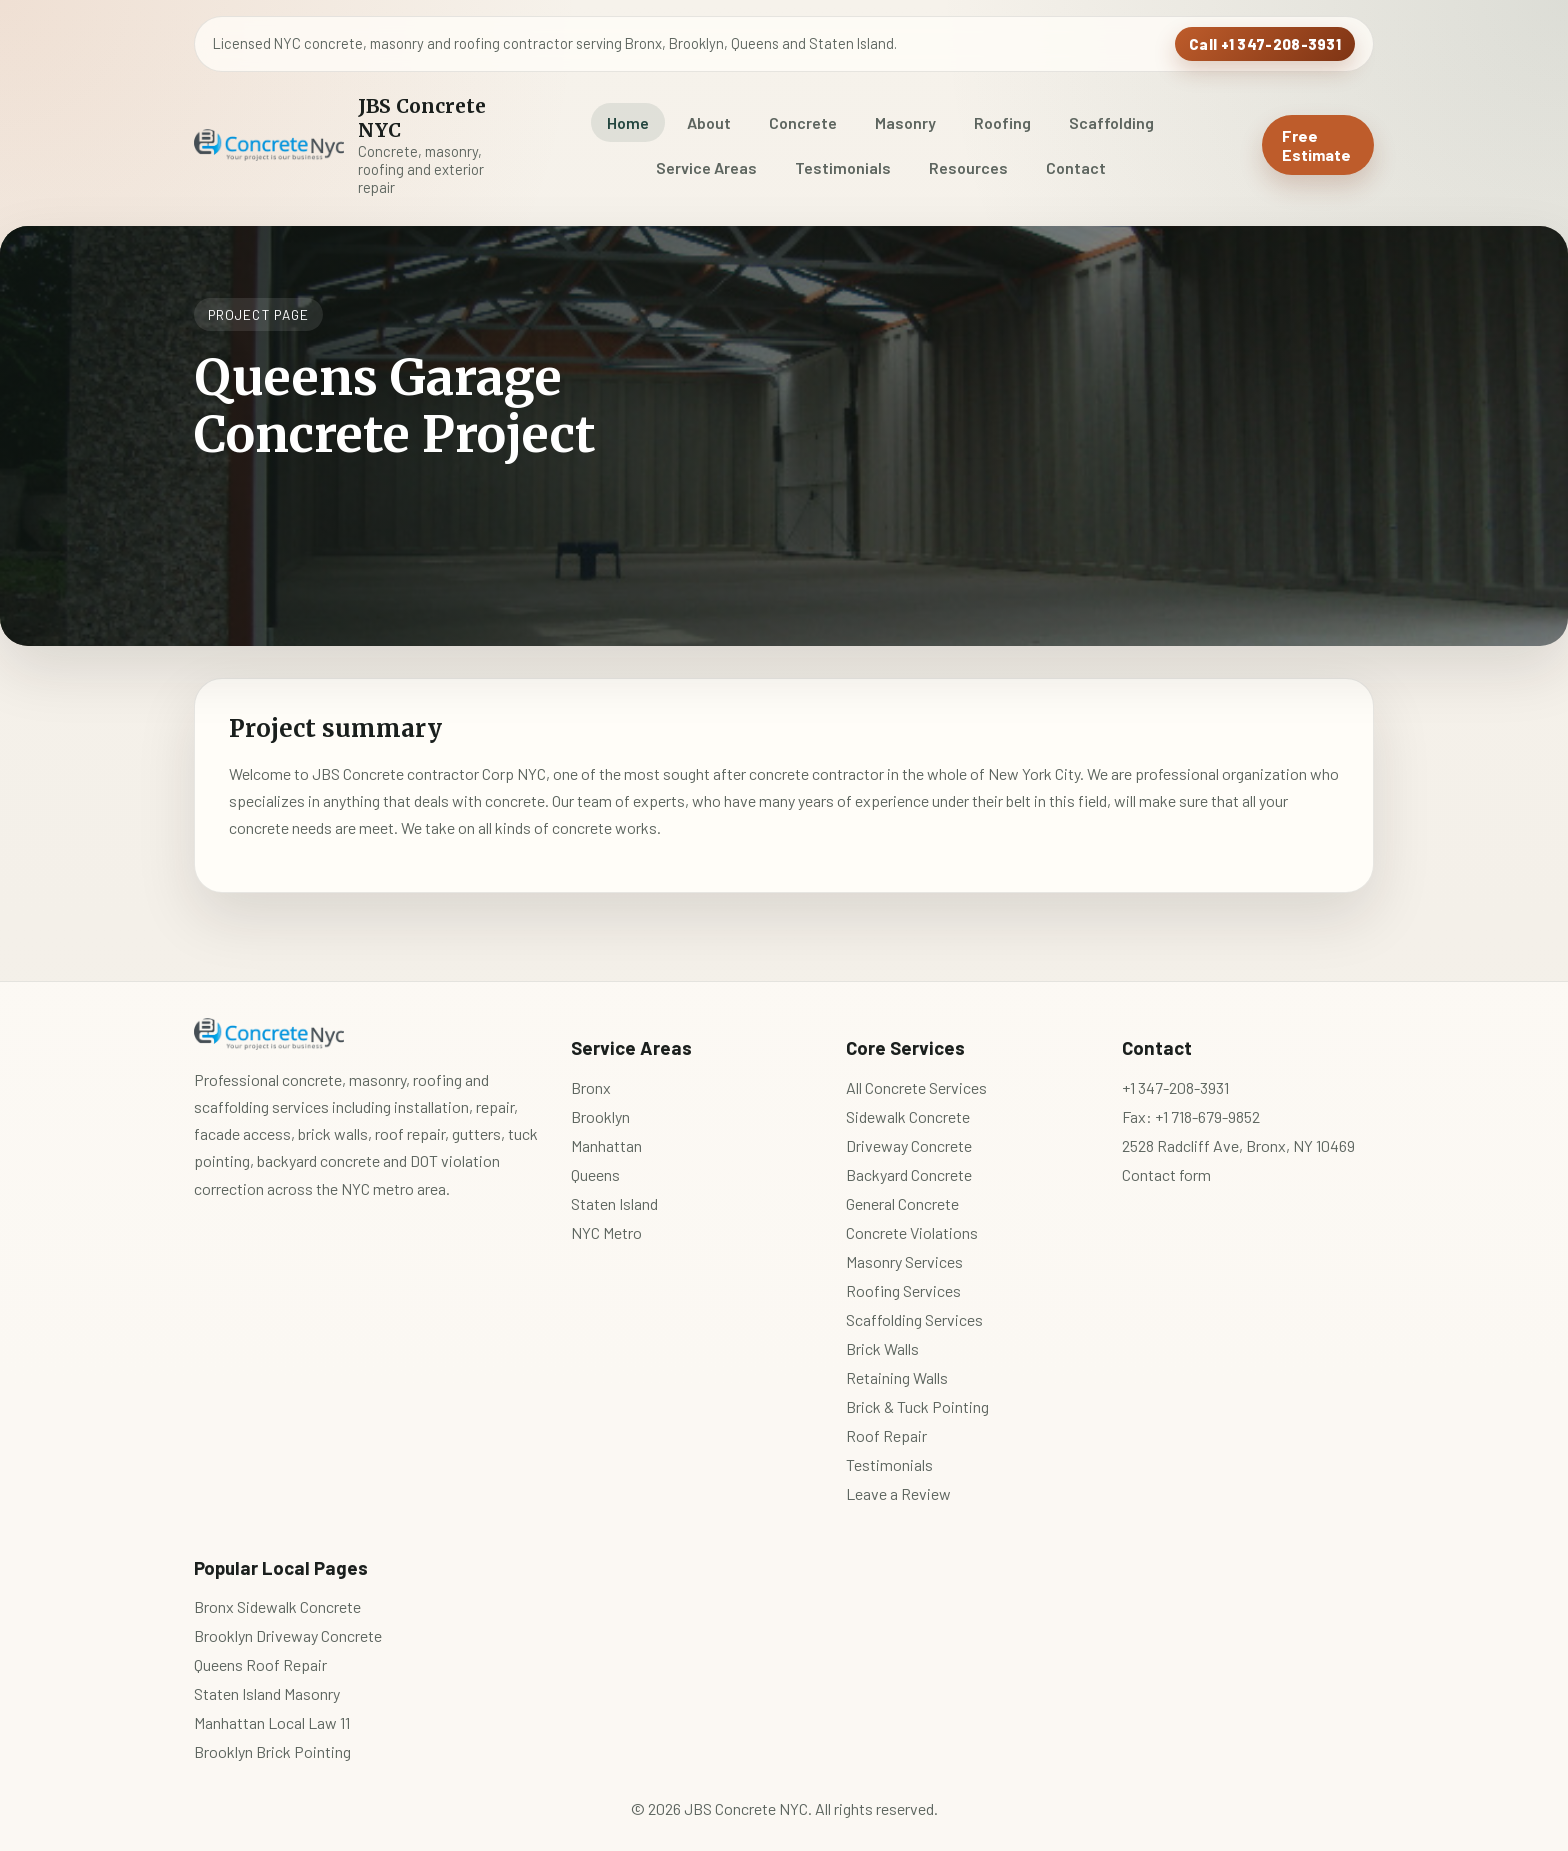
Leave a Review (898, 1493)
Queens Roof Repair (260, 1664)
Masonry (905, 122)
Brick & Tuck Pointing (917, 1406)
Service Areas (706, 167)
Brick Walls (882, 1348)
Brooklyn (600, 1116)
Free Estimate (1316, 145)
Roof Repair (886, 1435)
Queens (595, 1174)
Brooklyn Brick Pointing (272, 1751)
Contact (1076, 167)
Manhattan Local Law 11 (272, 1722)
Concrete (803, 122)
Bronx (591, 1087)
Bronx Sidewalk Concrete (277, 1606)
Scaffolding (1111, 122)
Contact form (1166, 1174)
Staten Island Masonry (267, 1693)
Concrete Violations (912, 1232)
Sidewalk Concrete (908, 1116)
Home (628, 122)
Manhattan (606, 1145)
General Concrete (902, 1203)
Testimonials (843, 167)
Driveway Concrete (909, 1145)
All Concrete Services (916, 1087)
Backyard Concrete (909, 1174)
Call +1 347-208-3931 (1265, 44)
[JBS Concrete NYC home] (347, 145)
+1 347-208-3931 (1175, 1087)
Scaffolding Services (914, 1319)
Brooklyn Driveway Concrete (288, 1635)
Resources (968, 167)
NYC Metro (606, 1232)
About (709, 122)
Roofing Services (903, 1290)
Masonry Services (904, 1261)
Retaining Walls (897, 1377)
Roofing (1002, 122)
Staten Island (614, 1203)
